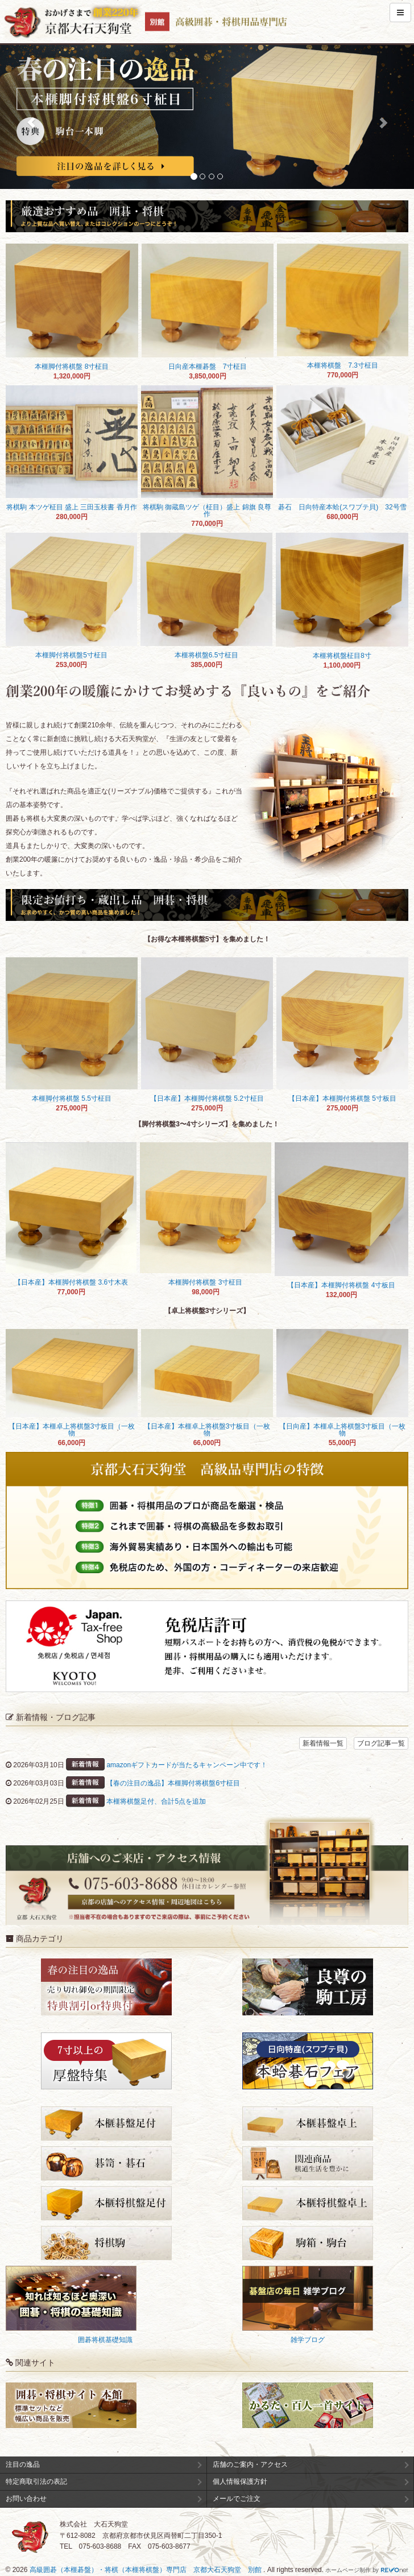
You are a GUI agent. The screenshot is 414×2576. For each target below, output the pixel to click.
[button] (31, 117)
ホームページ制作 (348, 2570)
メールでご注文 (236, 2499)
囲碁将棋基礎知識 (105, 2340)
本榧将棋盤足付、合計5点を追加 (156, 1801)
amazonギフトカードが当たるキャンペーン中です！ (186, 1765)
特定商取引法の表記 (36, 2482)
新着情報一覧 (323, 1743)
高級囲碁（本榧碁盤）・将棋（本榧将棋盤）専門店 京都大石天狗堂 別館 (146, 2570)
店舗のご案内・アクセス (250, 2464)
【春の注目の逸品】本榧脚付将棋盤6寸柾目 (173, 1783)
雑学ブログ (308, 2340)
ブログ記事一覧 (381, 1743)
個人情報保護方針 (240, 2482)
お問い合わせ (26, 2499)
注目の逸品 (23, 2464)
